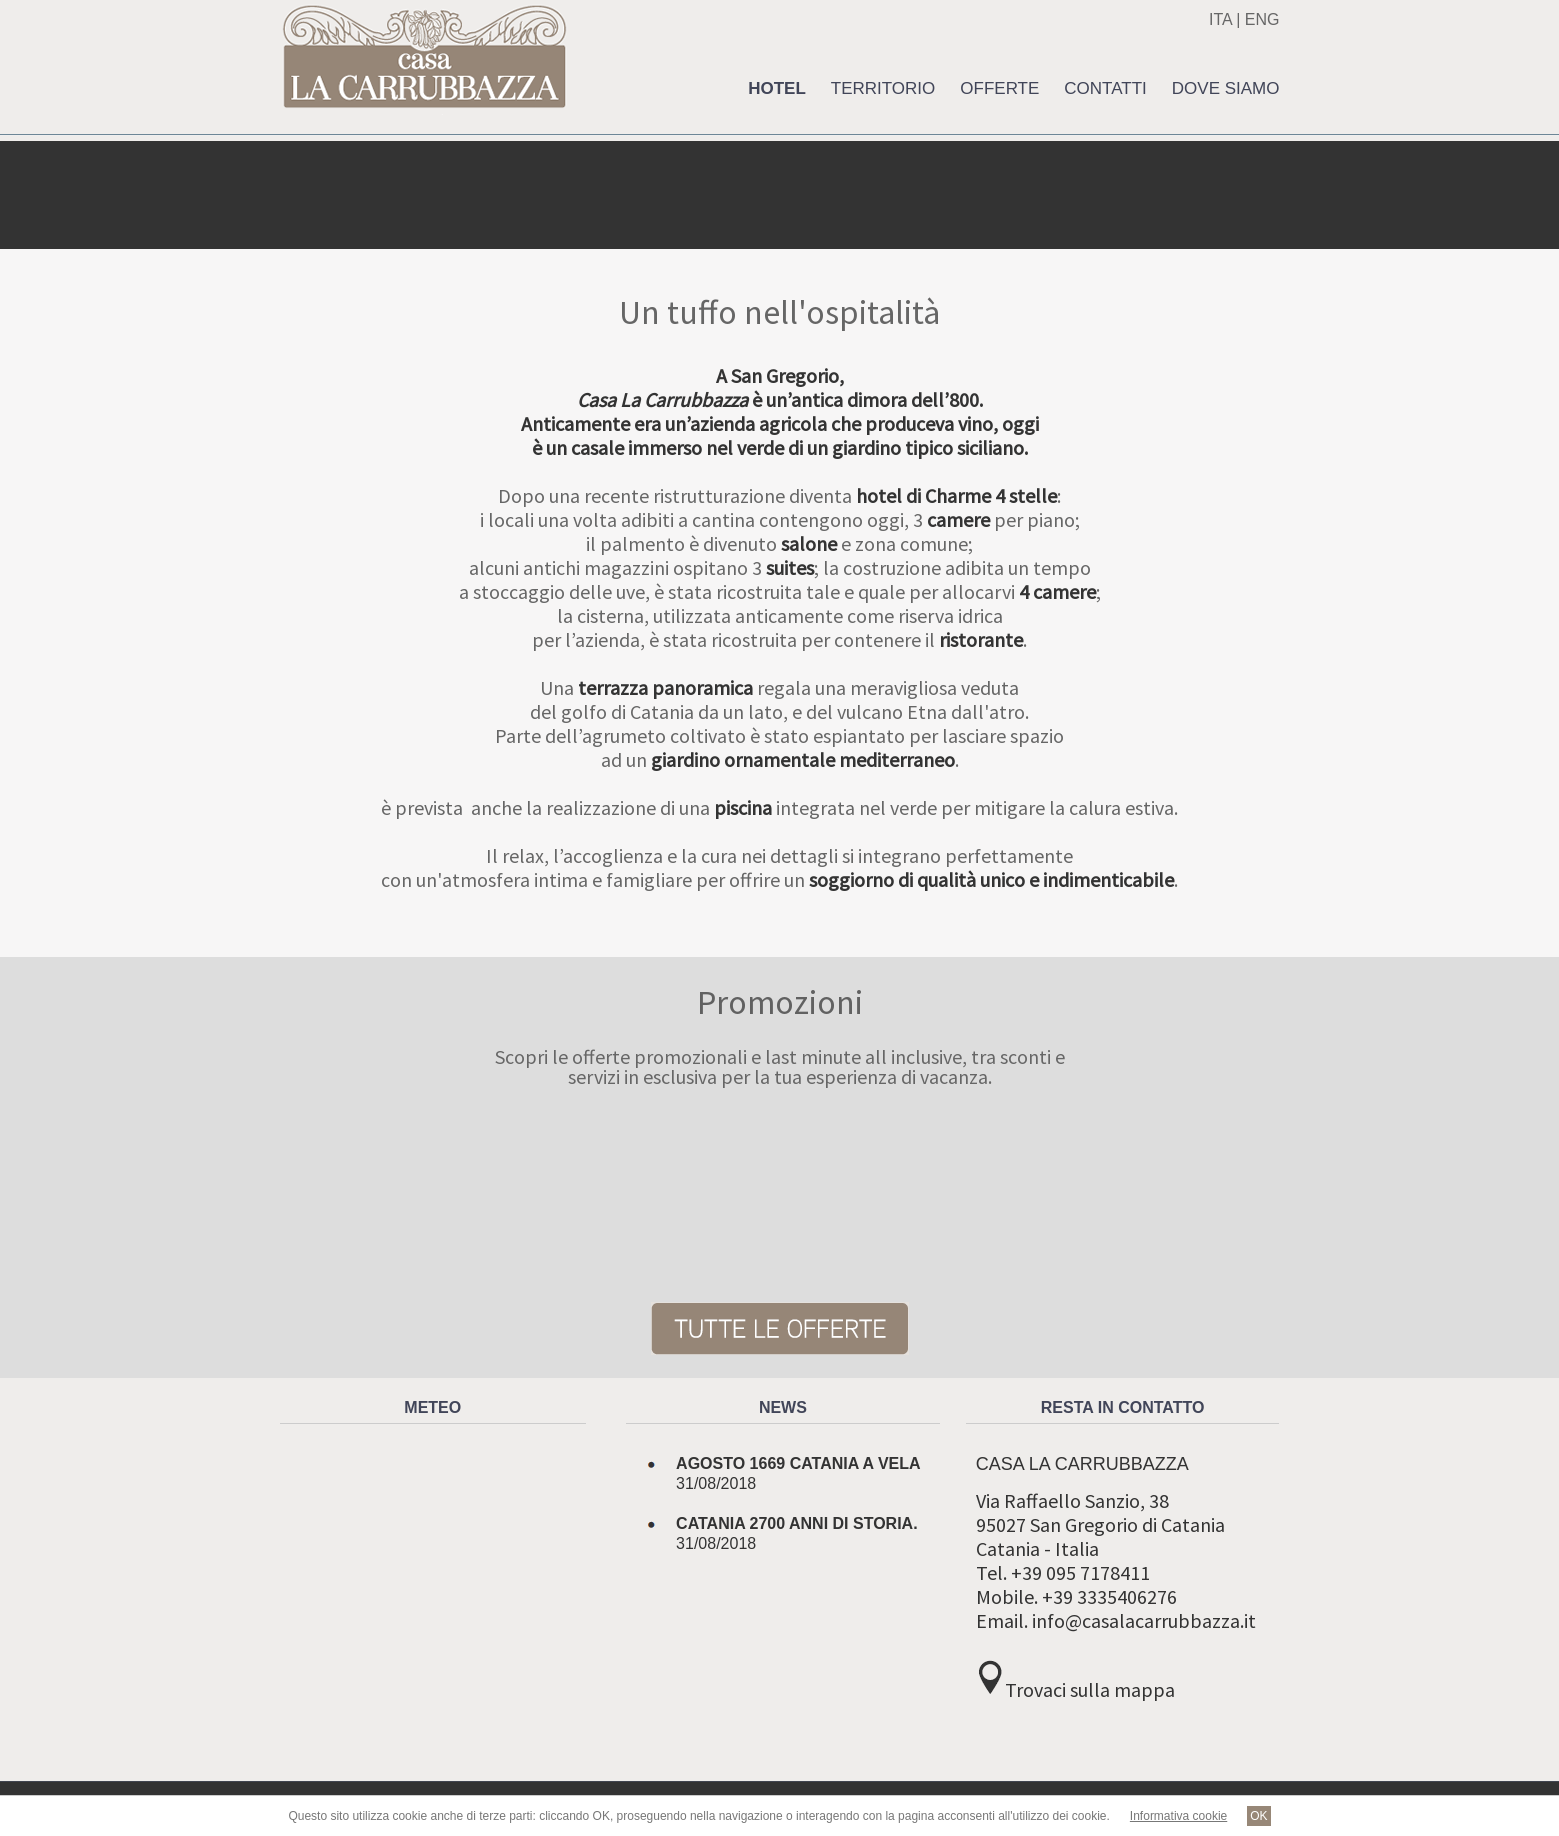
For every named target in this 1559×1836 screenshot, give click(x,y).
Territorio (883, 88)
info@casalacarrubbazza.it (1144, 1620)
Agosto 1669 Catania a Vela (798, 1463)
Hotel (777, 88)
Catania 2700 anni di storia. (797, 1523)
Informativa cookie (1178, 1816)
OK (1258, 1816)
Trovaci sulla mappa (1090, 1689)
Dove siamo (1226, 88)
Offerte (999, 88)
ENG (1262, 19)
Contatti (1105, 88)
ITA (1220, 19)
